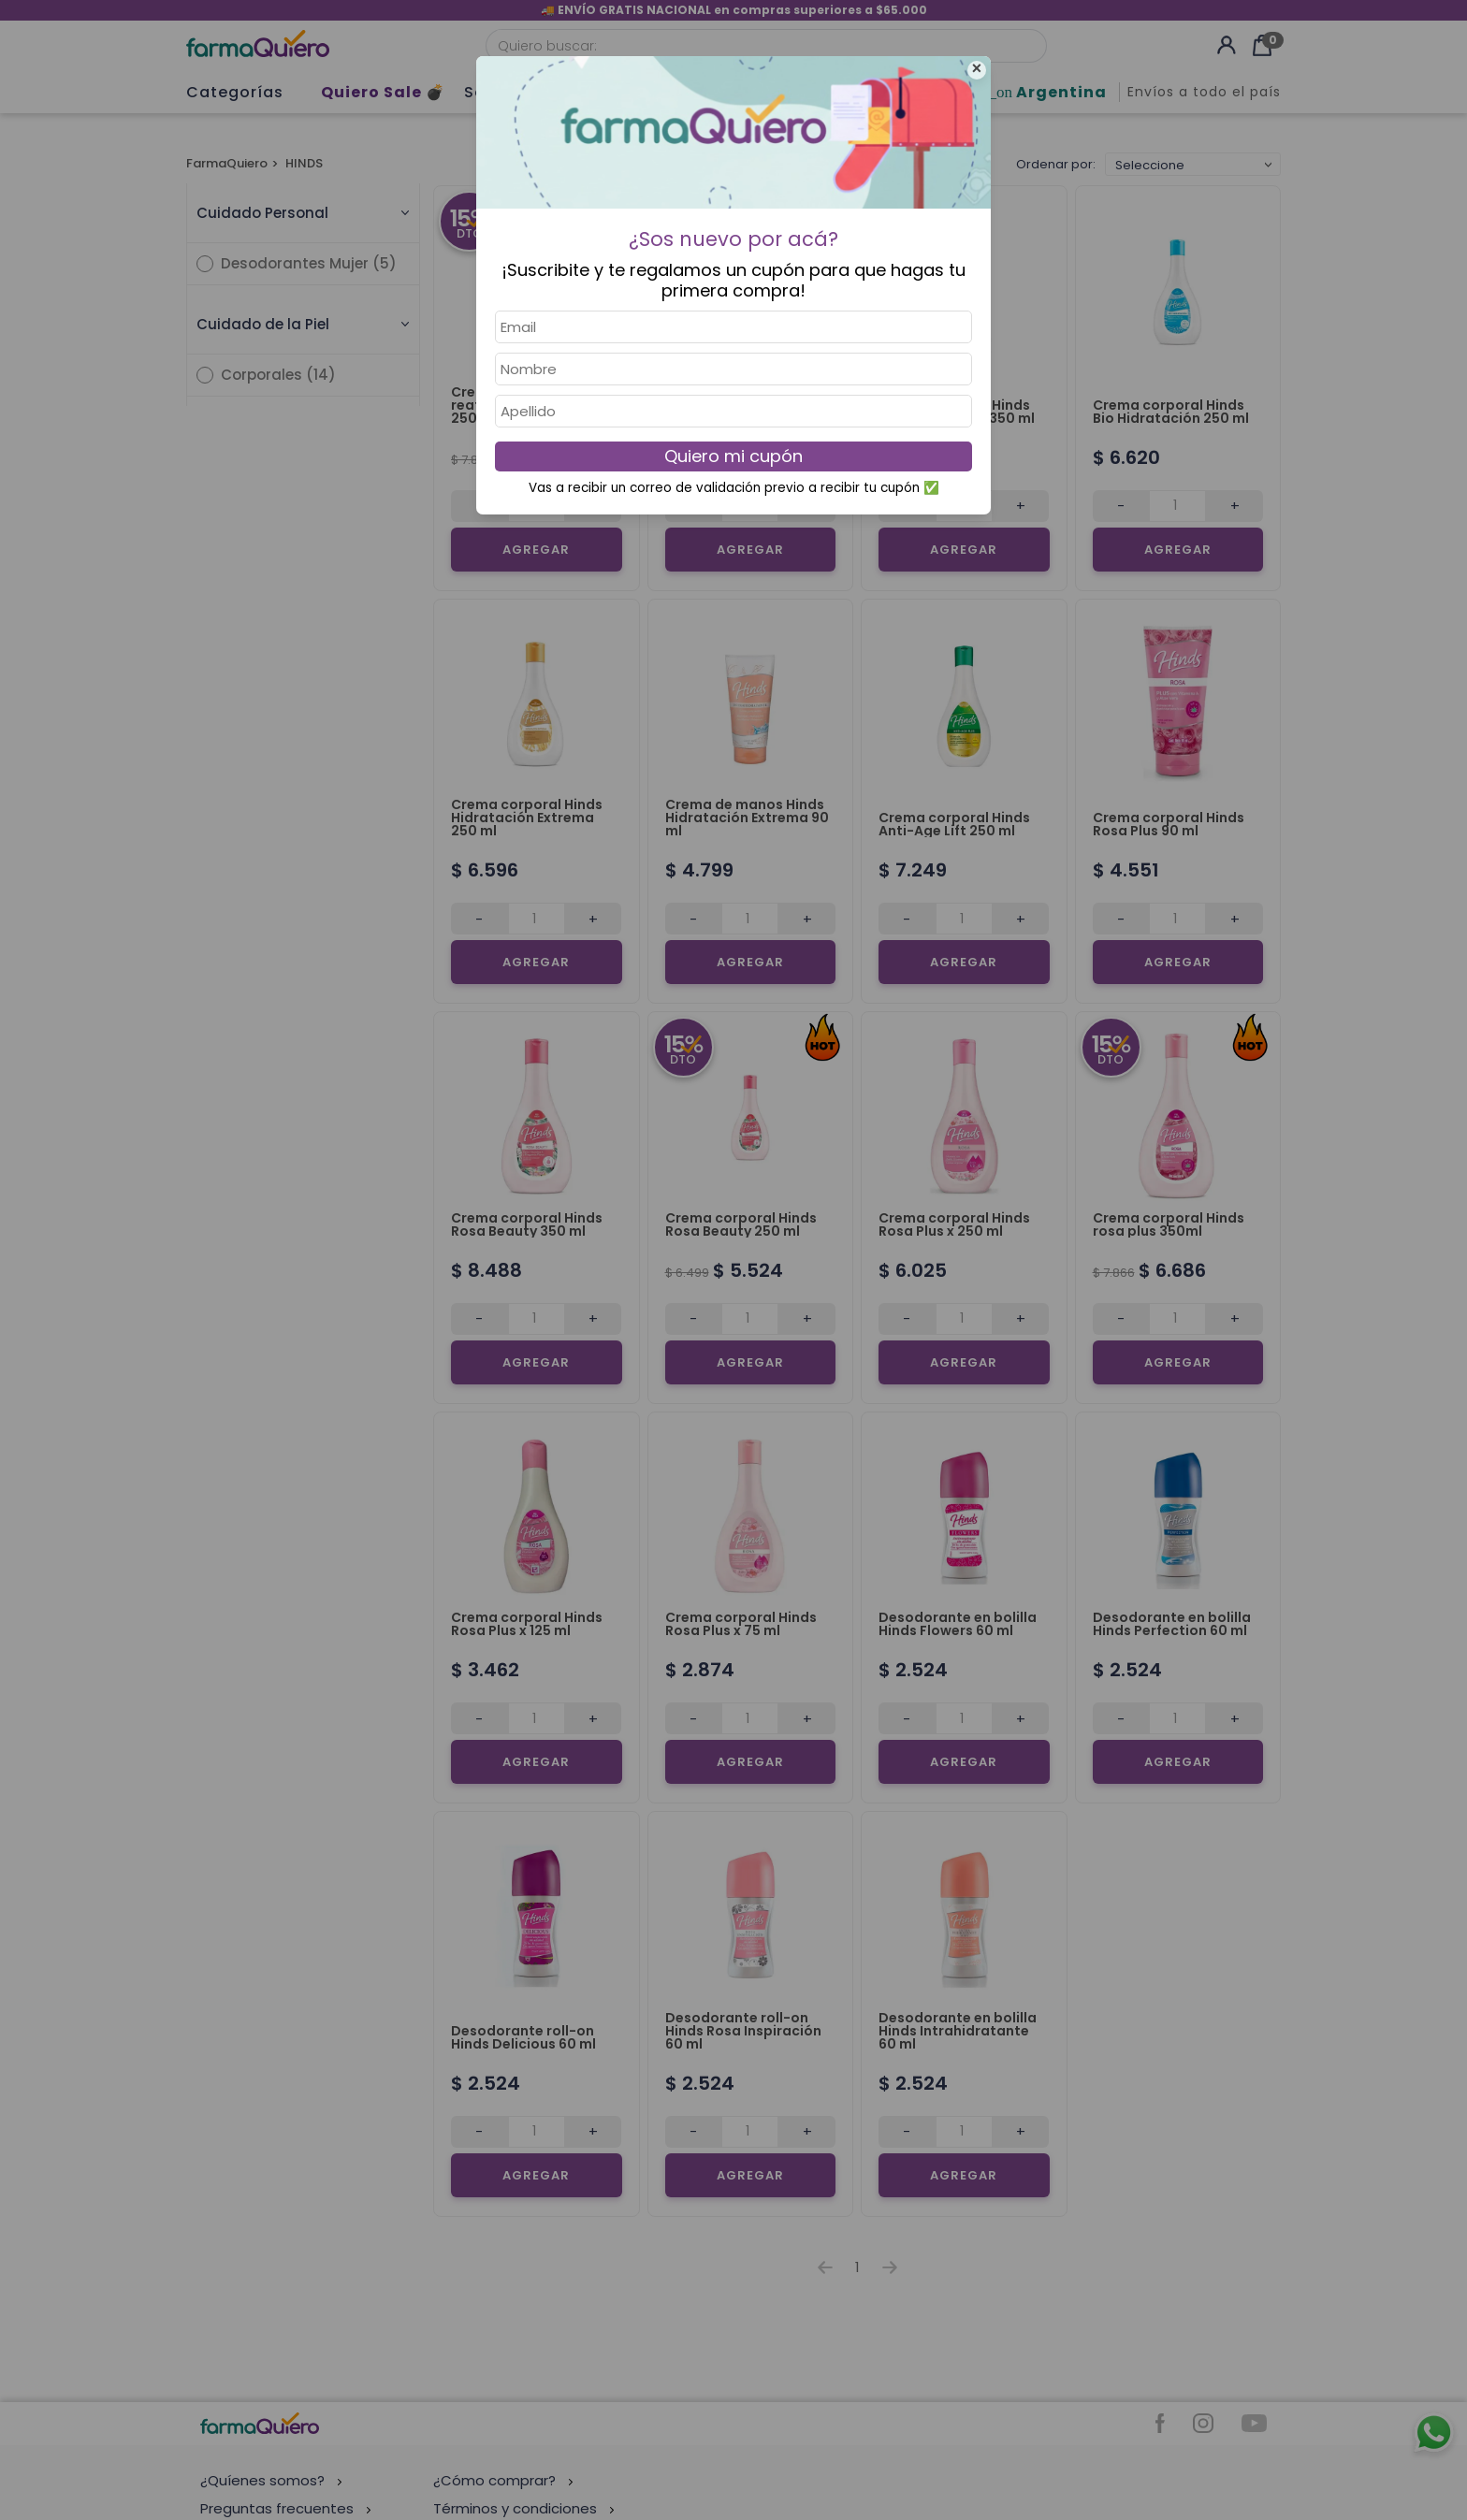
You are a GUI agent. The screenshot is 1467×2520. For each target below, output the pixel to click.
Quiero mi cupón (733, 456)
